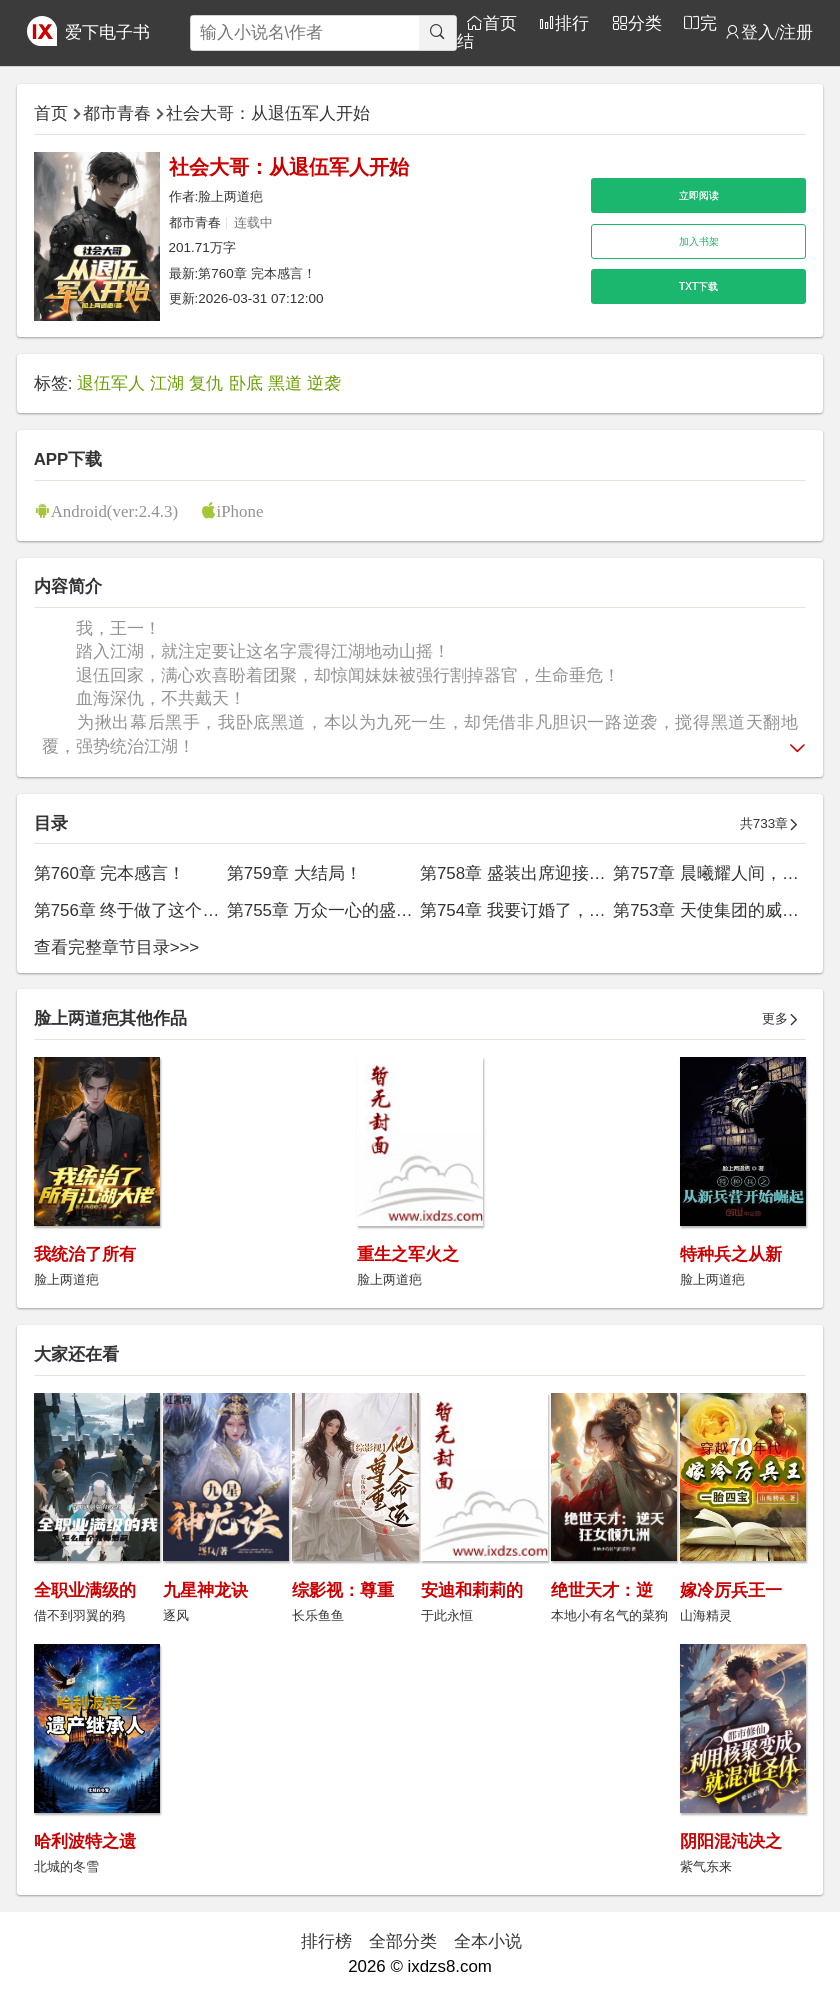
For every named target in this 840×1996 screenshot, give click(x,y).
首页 (500, 22)
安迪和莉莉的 (472, 1590)
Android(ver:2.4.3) (114, 510)
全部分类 (403, 1941)
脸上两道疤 (230, 196)
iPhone (240, 510)
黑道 (285, 383)
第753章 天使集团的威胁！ (714, 910)
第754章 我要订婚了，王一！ (530, 910)
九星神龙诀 (205, 1590)
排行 (572, 22)
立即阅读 (699, 195)
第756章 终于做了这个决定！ (144, 910)
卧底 (246, 383)
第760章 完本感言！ (256, 273)
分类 (645, 22)
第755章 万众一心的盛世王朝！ (345, 910)
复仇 (206, 383)
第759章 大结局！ (294, 873)
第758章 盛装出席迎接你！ (521, 873)
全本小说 (488, 1941)
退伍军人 (111, 383)
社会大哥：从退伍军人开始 (268, 113)
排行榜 (326, 1941)
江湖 (167, 383)
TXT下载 (698, 286)
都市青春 (117, 113)
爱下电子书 (107, 32)
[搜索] (437, 33)
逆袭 (324, 383)
